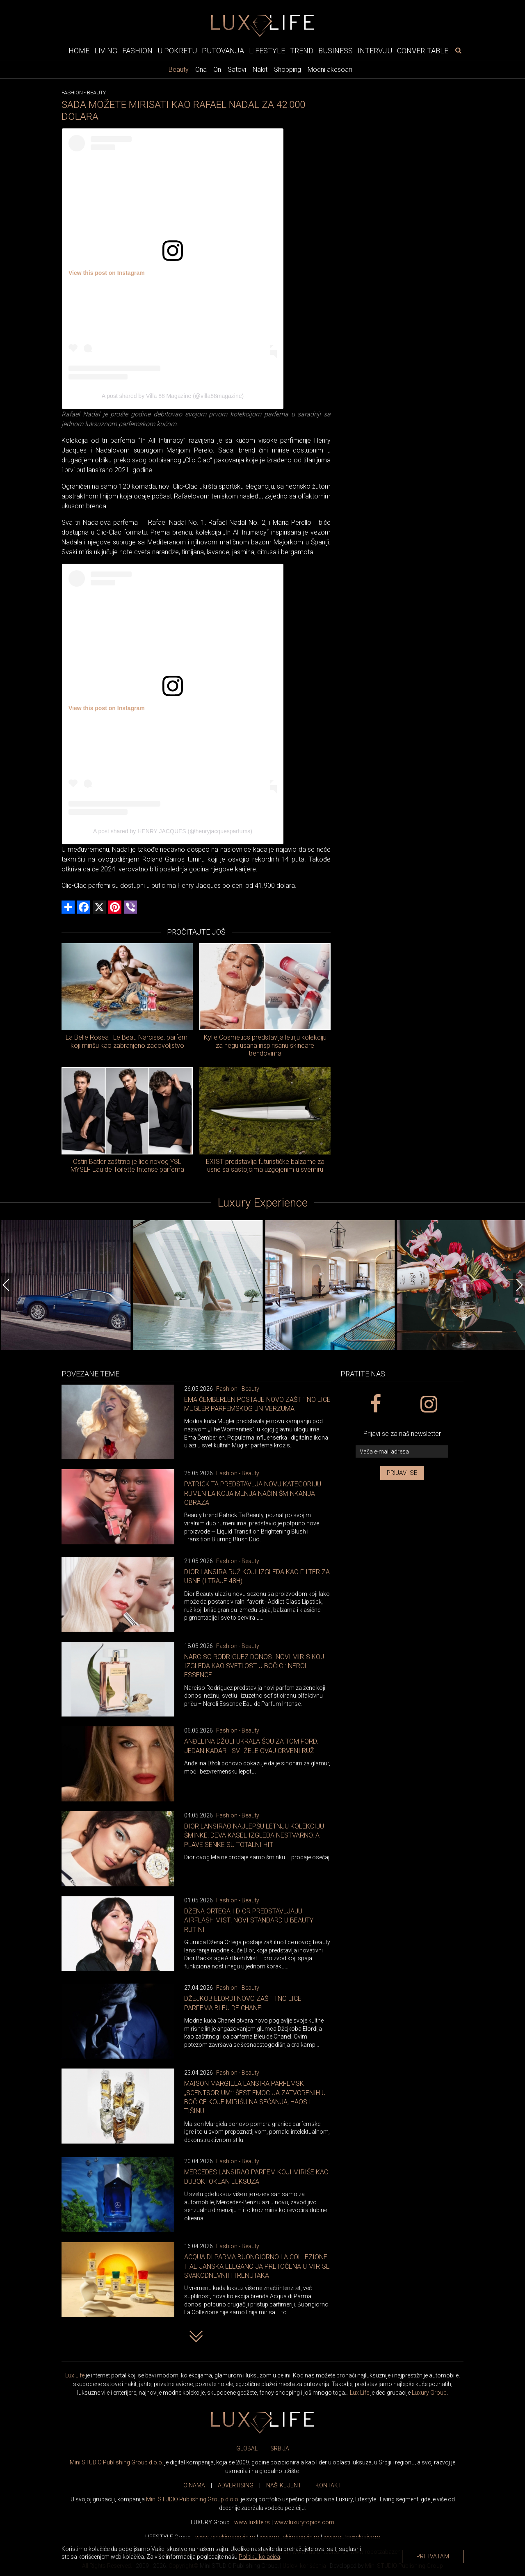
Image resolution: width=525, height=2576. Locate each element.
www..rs (252, 2522)
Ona (201, 69)
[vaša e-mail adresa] (402, 1451)
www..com (304, 2522)
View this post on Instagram (106, 273)
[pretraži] (458, 50)
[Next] (519, 1285)
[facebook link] (375, 1404)
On (217, 69)
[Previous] (6, 1285)
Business (335, 50)
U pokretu (177, 50)
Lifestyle (267, 50)
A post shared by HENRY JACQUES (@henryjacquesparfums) (172, 831)
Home (78, 50)
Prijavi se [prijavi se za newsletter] (402, 1473)
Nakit (260, 69)
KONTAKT (328, 2485)
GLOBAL (247, 2448)
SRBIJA (279, 2448)
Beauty (179, 69)
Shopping (287, 69)
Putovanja (223, 50)
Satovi (237, 69)
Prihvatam (433, 2556)
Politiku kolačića (259, 2556)
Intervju (375, 50)
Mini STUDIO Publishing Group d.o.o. (116, 2462)
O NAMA (194, 2485)
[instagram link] (428, 1404)
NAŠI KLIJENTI (284, 2485)
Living (105, 50)
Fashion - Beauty (237, 1388)
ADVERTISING (235, 2485)
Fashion (137, 50)
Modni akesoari (330, 69)
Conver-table (422, 50)
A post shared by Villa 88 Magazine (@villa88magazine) (173, 396)
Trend (301, 50)
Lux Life (74, 2375)
